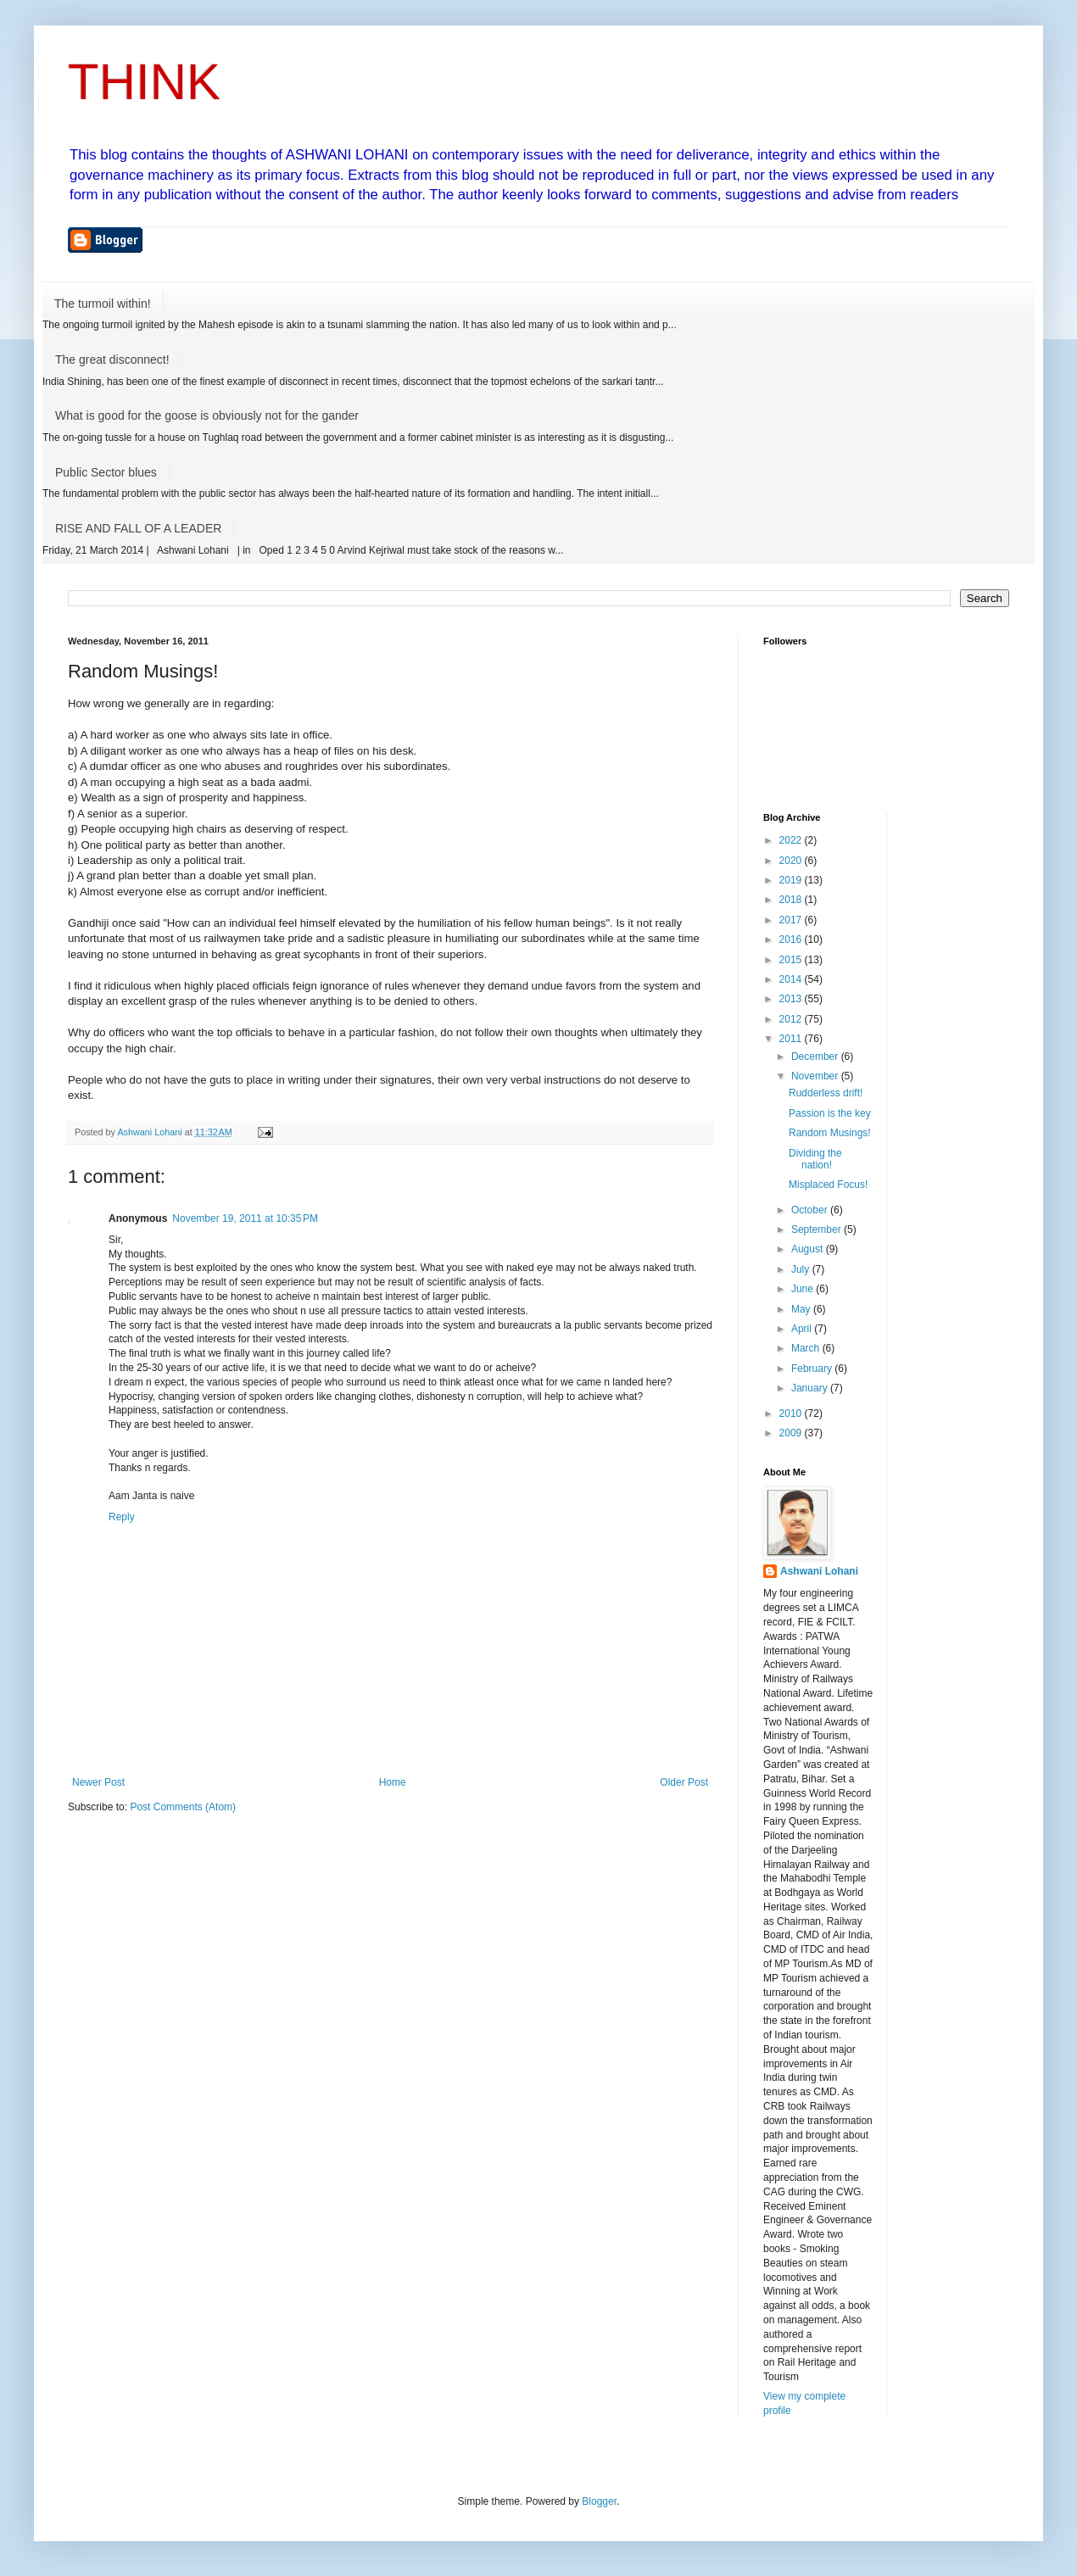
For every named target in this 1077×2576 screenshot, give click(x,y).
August (808, 1249)
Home (392, 1782)
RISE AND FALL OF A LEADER (138, 528)
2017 (792, 920)
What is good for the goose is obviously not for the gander (207, 415)
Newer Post (98, 1782)
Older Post (684, 1782)
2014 (792, 979)
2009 (792, 1433)
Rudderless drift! (825, 1093)
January (810, 1388)
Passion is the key (830, 1113)
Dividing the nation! (815, 1159)
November (816, 1076)
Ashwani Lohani (819, 1571)
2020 (792, 861)
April (802, 1329)
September (817, 1229)
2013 (792, 999)
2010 (792, 1413)
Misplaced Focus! (828, 1184)
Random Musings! (830, 1133)
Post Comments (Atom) (183, 1807)
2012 (792, 1019)
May (802, 1309)
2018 (792, 900)
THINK (144, 81)
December (816, 1056)
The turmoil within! (102, 303)
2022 (792, 840)
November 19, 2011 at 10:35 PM (245, 1218)
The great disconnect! (112, 359)
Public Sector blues (106, 472)
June (803, 1289)
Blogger (599, 2501)
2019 (792, 880)
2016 (792, 939)
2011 (792, 1039)
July (801, 1269)
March (807, 1348)
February (812, 1368)
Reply (122, 1517)
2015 (792, 960)
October (810, 1210)
